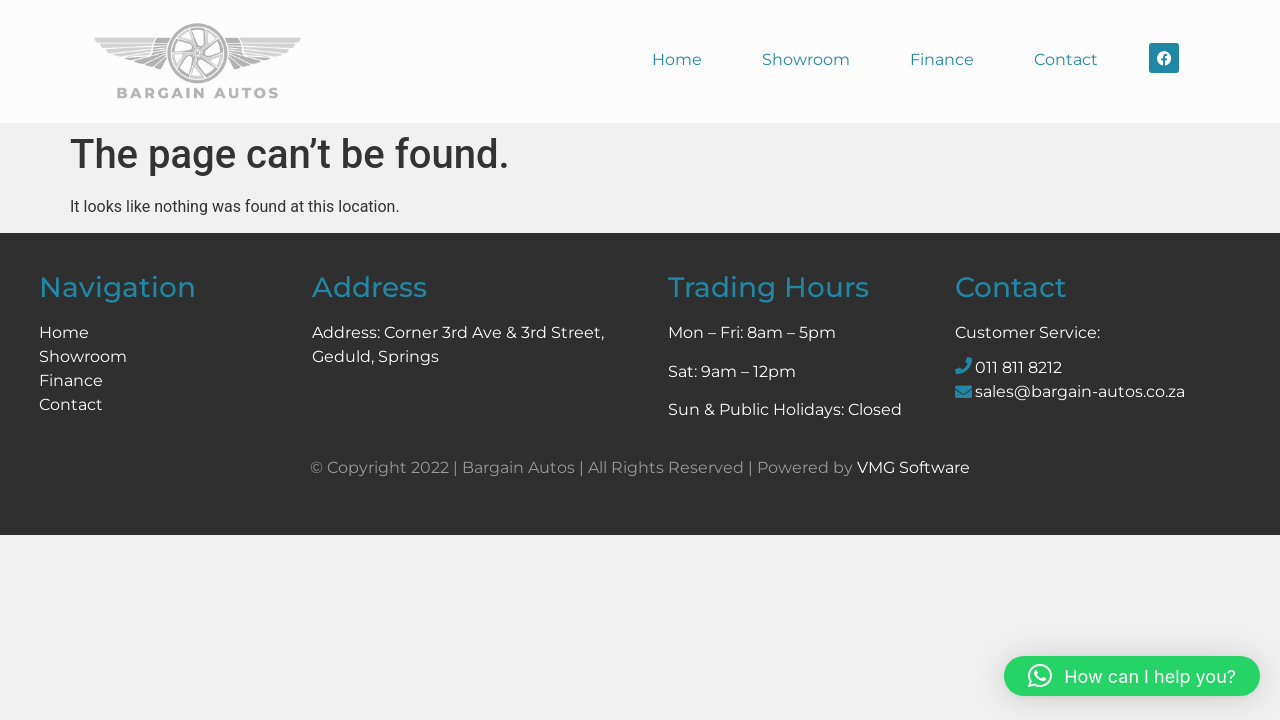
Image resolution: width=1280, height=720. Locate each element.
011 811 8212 (1018, 367)
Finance (942, 59)
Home (677, 59)
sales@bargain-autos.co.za (1080, 391)
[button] (1132, 676)
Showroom (806, 59)
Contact (1066, 59)
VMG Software (913, 467)
